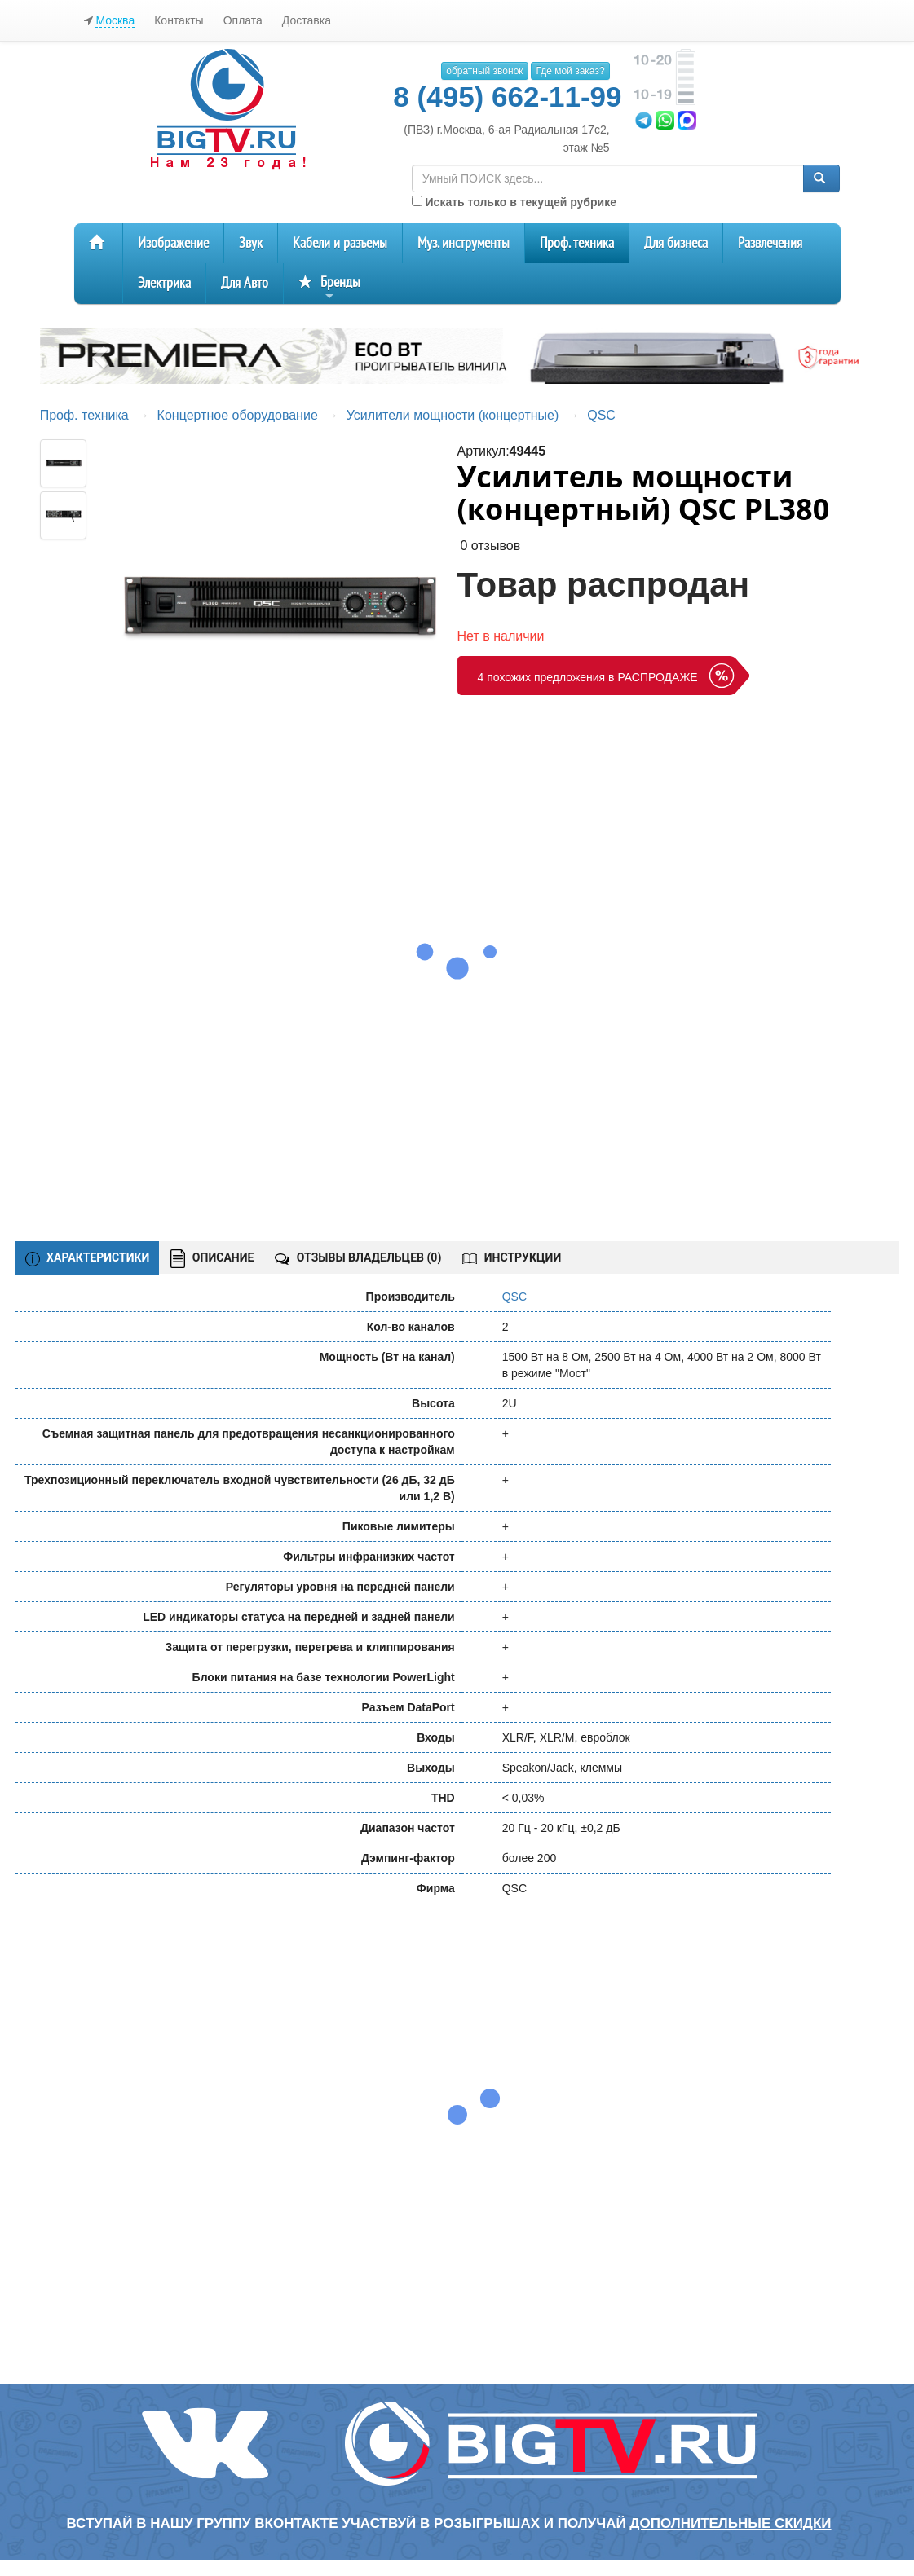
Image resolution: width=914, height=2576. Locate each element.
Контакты (178, 20)
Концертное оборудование (237, 415)
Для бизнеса (676, 243)
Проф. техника (577, 243)
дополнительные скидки (730, 2523)
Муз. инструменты (463, 243)
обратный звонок (484, 71)
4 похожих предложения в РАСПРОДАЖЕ (588, 677)
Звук (251, 243)
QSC (601, 415)
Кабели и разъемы (340, 243)
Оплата (243, 20)
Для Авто (244, 283)
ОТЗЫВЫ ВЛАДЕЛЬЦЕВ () (358, 1257)
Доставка (306, 20)
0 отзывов (490, 546)
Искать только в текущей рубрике (514, 202)
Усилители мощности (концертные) (453, 415)
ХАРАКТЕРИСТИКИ (87, 1258)
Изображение (173, 243)
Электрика (164, 283)
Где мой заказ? (570, 71)
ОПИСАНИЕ (212, 1258)
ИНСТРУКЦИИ (511, 1257)
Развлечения (770, 243)
